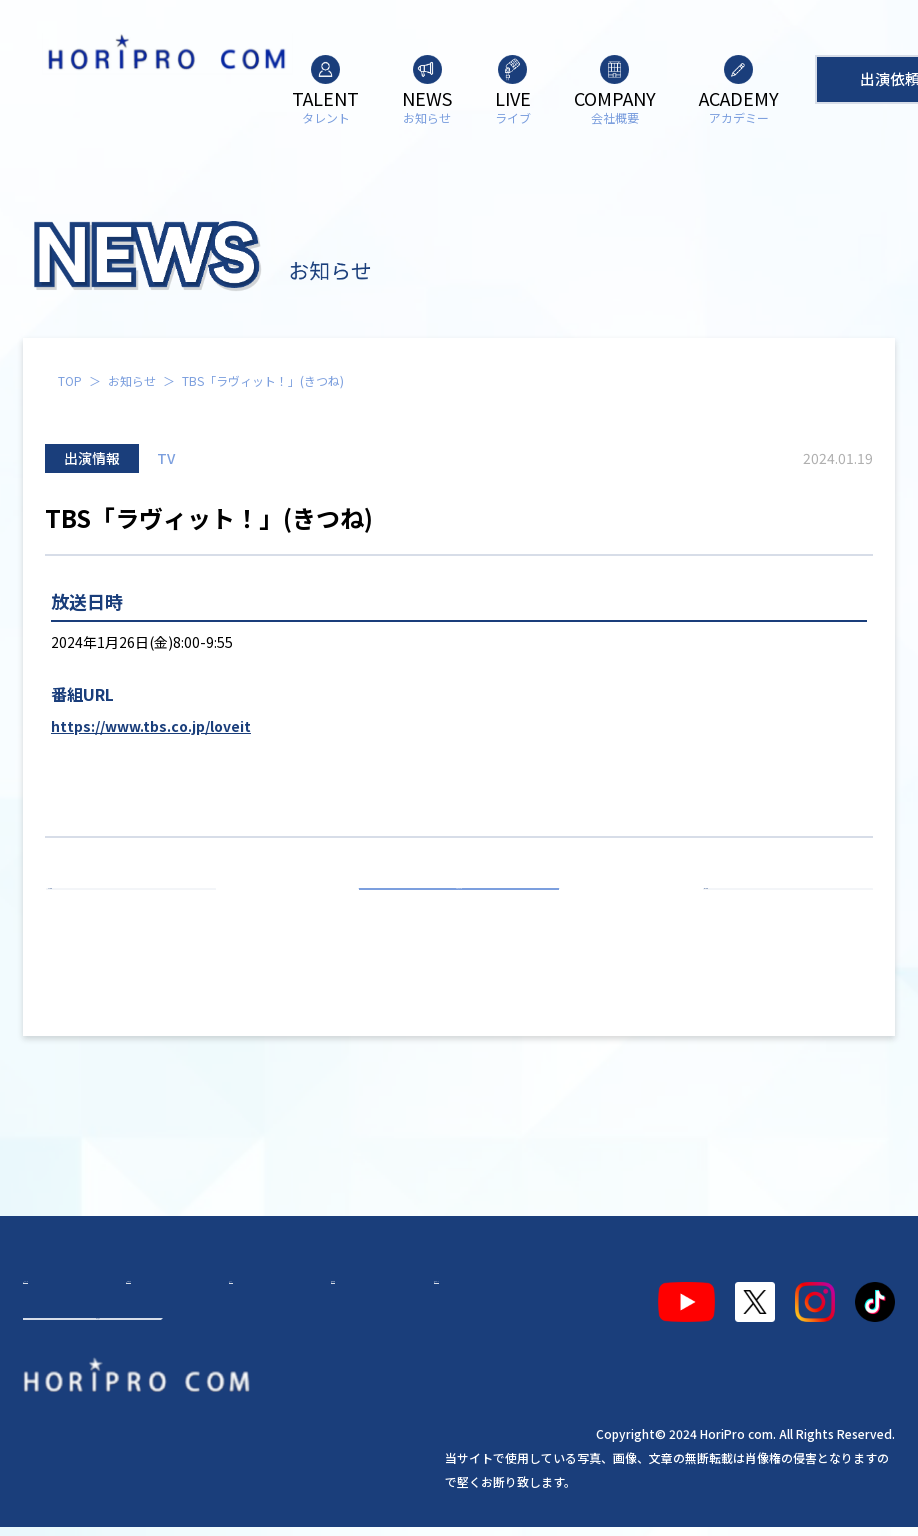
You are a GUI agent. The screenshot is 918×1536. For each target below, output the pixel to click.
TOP (70, 380)
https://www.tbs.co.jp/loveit (151, 726)
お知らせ (132, 380)
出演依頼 (98, 1366)
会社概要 (305, 1294)
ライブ (230, 1294)
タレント (71, 1294)
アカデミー (396, 1294)
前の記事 (140, 912)
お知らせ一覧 (459, 912)
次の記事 (779, 912)
